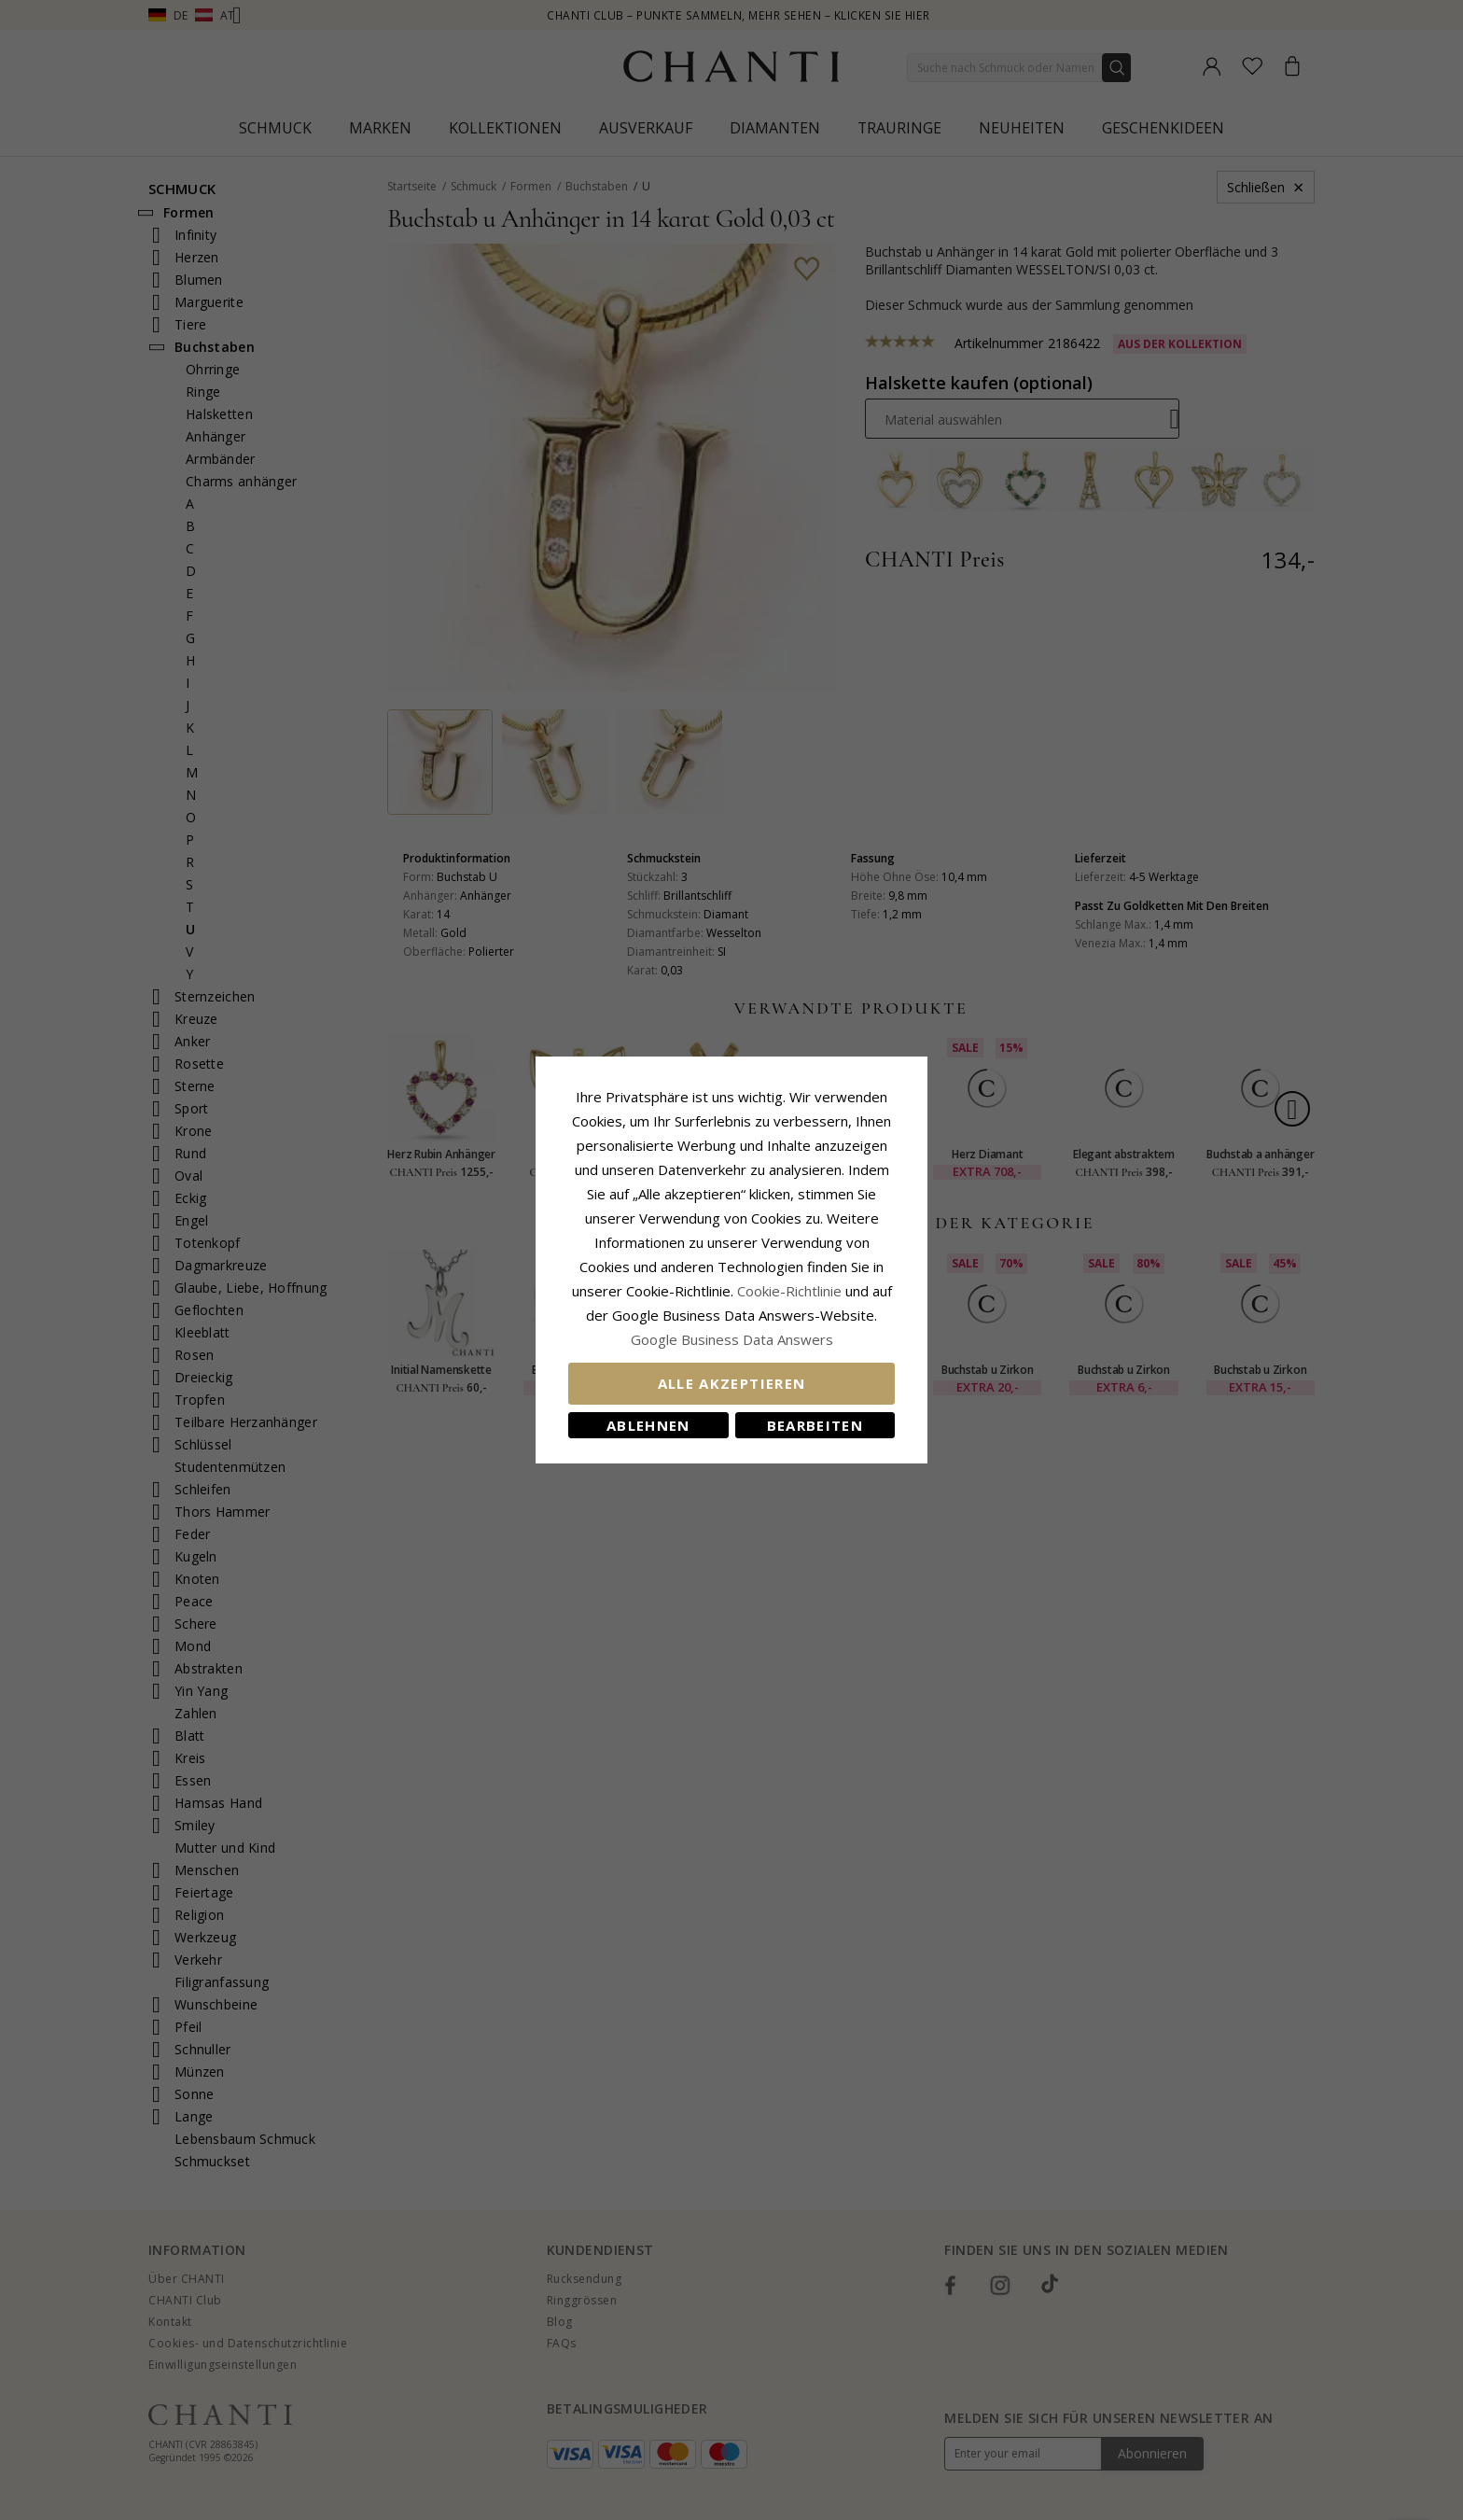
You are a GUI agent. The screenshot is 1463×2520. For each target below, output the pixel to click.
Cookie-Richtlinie (789, 1290)
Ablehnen (648, 1425)
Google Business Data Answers (732, 1339)
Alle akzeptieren (732, 1383)
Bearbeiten (815, 1425)
